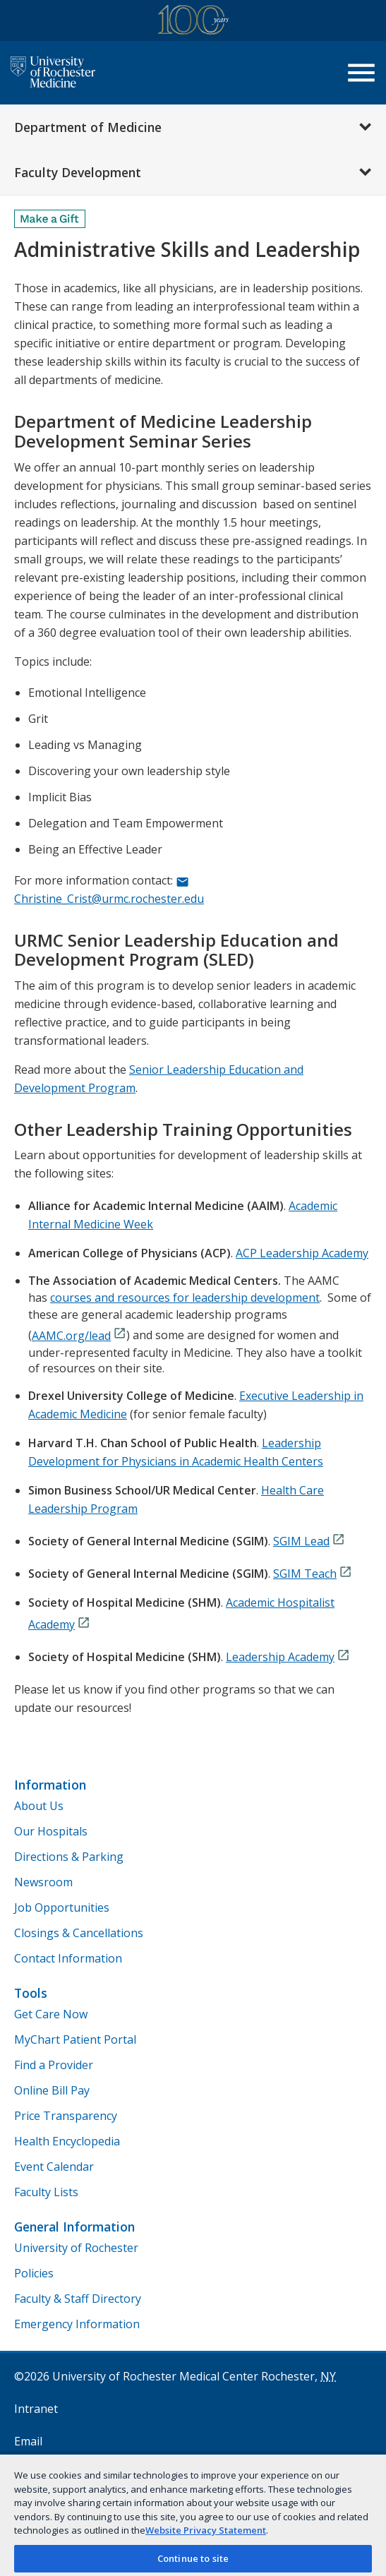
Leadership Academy (280, 1657)
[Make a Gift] (50, 219)
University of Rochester (76, 2248)
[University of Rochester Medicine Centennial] (193, 22)
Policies (34, 2273)
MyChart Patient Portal (75, 2039)
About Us (39, 1806)
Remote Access (70, 2506)
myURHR (37, 2473)
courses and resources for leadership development (185, 1297)
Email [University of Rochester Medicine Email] (28, 2441)
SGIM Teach (305, 1573)
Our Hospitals (51, 1831)
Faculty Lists (46, 2192)
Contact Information (68, 1958)
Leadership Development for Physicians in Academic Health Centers (175, 1452)
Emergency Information (77, 2324)
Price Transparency (65, 2115)
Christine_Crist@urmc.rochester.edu (109, 898)
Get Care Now (51, 2014)
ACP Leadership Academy (302, 1253)
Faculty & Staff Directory (77, 2298)
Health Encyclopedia (67, 2141)
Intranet (36, 2408)
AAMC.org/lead (71, 1335)
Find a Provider (53, 2065)
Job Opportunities (61, 1907)
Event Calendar (54, 2166)
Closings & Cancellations (78, 1933)
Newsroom (43, 1882)
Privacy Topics (52, 2538)
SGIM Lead (301, 1541)
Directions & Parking (68, 1856)
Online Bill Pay (52, 2090)
